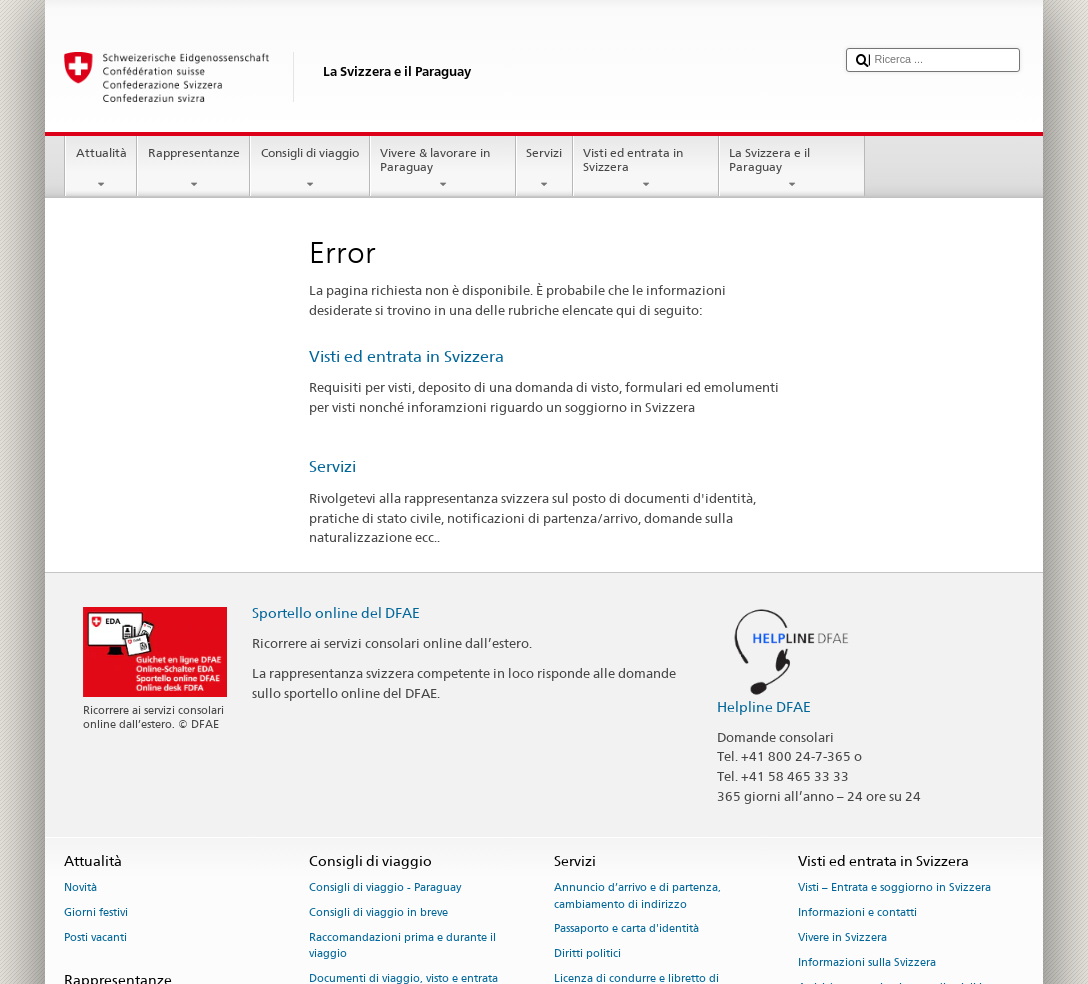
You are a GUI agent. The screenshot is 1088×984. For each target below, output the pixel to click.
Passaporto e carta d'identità (626, 929)
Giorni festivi (96, 913)
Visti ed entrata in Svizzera (646, 169)
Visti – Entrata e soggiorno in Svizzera (894, 888)
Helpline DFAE (764, 706)
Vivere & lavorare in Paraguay (443, 169)
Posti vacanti (95, 937)
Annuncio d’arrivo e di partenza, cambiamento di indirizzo (637, 896)
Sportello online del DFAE (336, 612)
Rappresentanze (193, 169)
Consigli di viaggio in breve (378, 913)
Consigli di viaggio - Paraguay (385, 888)
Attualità (101, 169)
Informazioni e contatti (857, 913)
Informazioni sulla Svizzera (867, 962)
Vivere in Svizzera (842, 937)
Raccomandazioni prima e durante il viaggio (402, 945)
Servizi (544, 169)
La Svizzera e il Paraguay (792, 169)
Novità (80, 888)
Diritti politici (587, 954)
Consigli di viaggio (309, 169)
